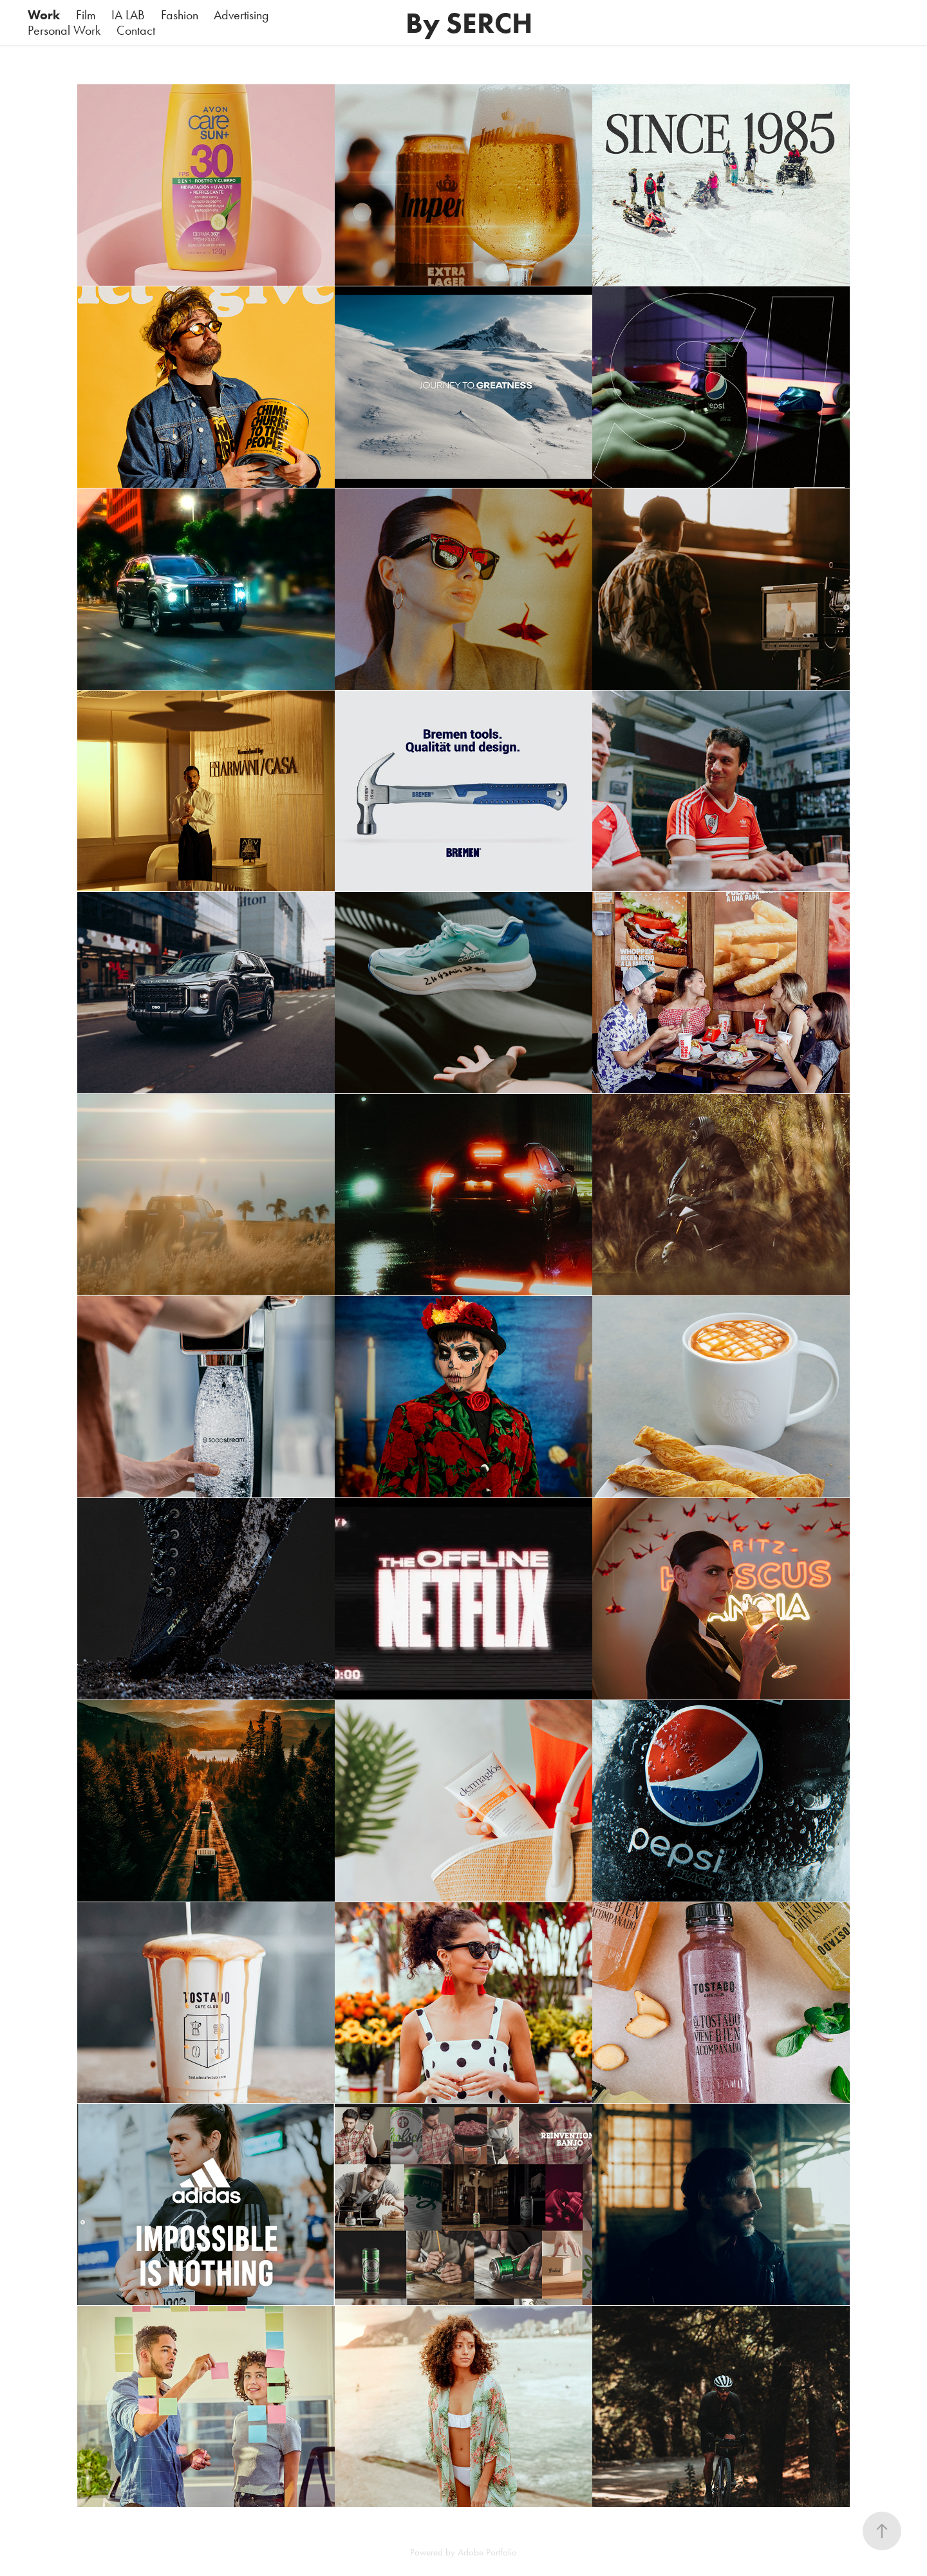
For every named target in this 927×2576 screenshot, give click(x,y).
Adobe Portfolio (487, 2552)
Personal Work (64, 30)
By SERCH (472, 23)
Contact (136, 30)
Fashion (179, 15)
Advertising (241, 15)
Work (44, 15)
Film (86, 15)
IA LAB (128, 15)
